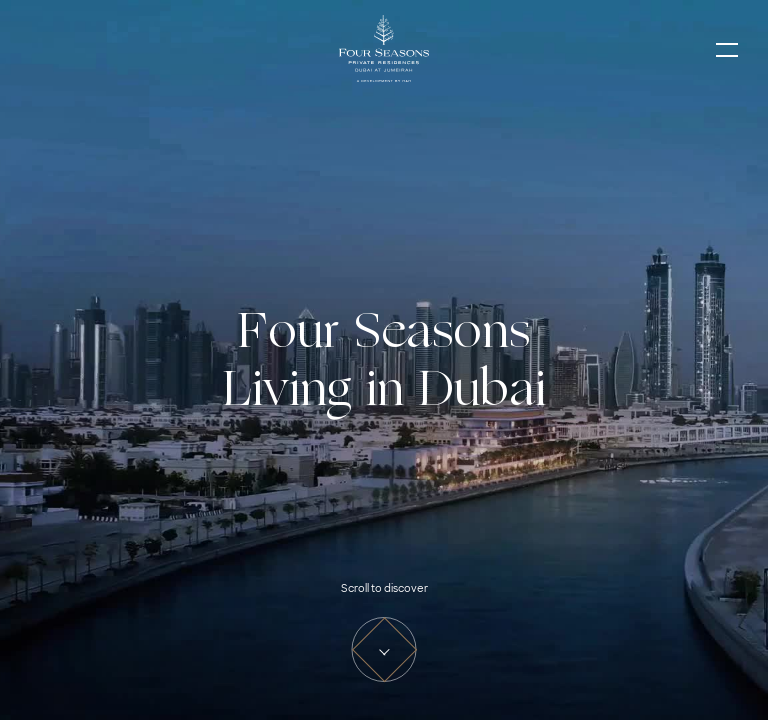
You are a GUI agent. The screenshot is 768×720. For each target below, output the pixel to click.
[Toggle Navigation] (727, 50)
